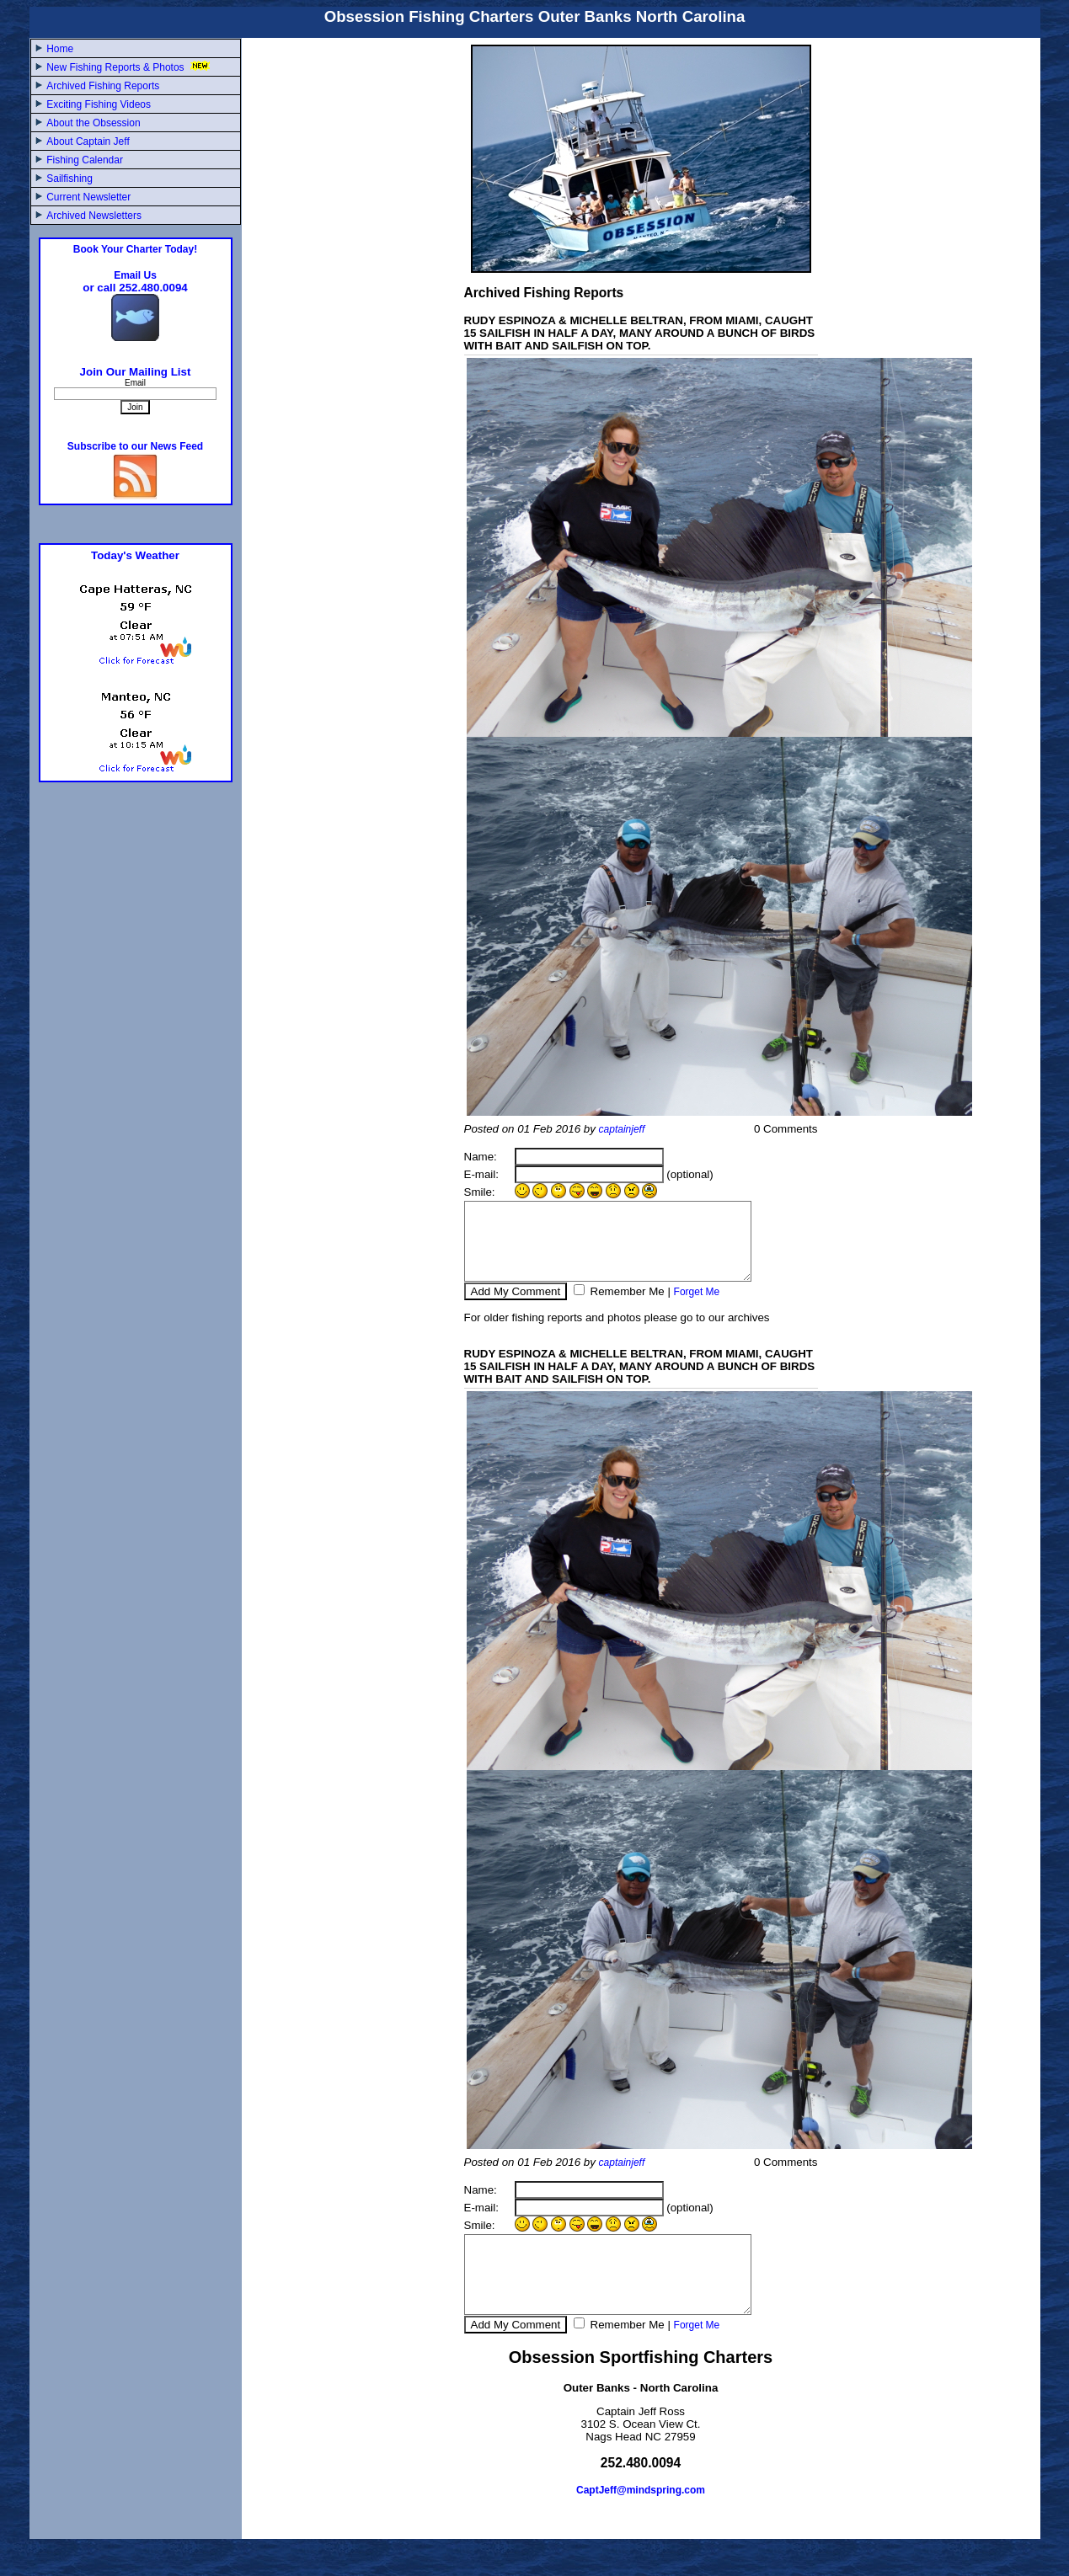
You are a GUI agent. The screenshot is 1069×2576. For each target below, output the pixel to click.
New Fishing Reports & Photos (129, 67)
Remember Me (626, 1306)
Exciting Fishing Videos (98, 104)
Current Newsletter (88, 197)
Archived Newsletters (94, 215)
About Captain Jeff (88, 141)
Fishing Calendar (84, 160)
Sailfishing (69, 178)
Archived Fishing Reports (102, 86)
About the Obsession (93, 123)
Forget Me (697, 1307)
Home (59, 49)
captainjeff (622, 1129)
